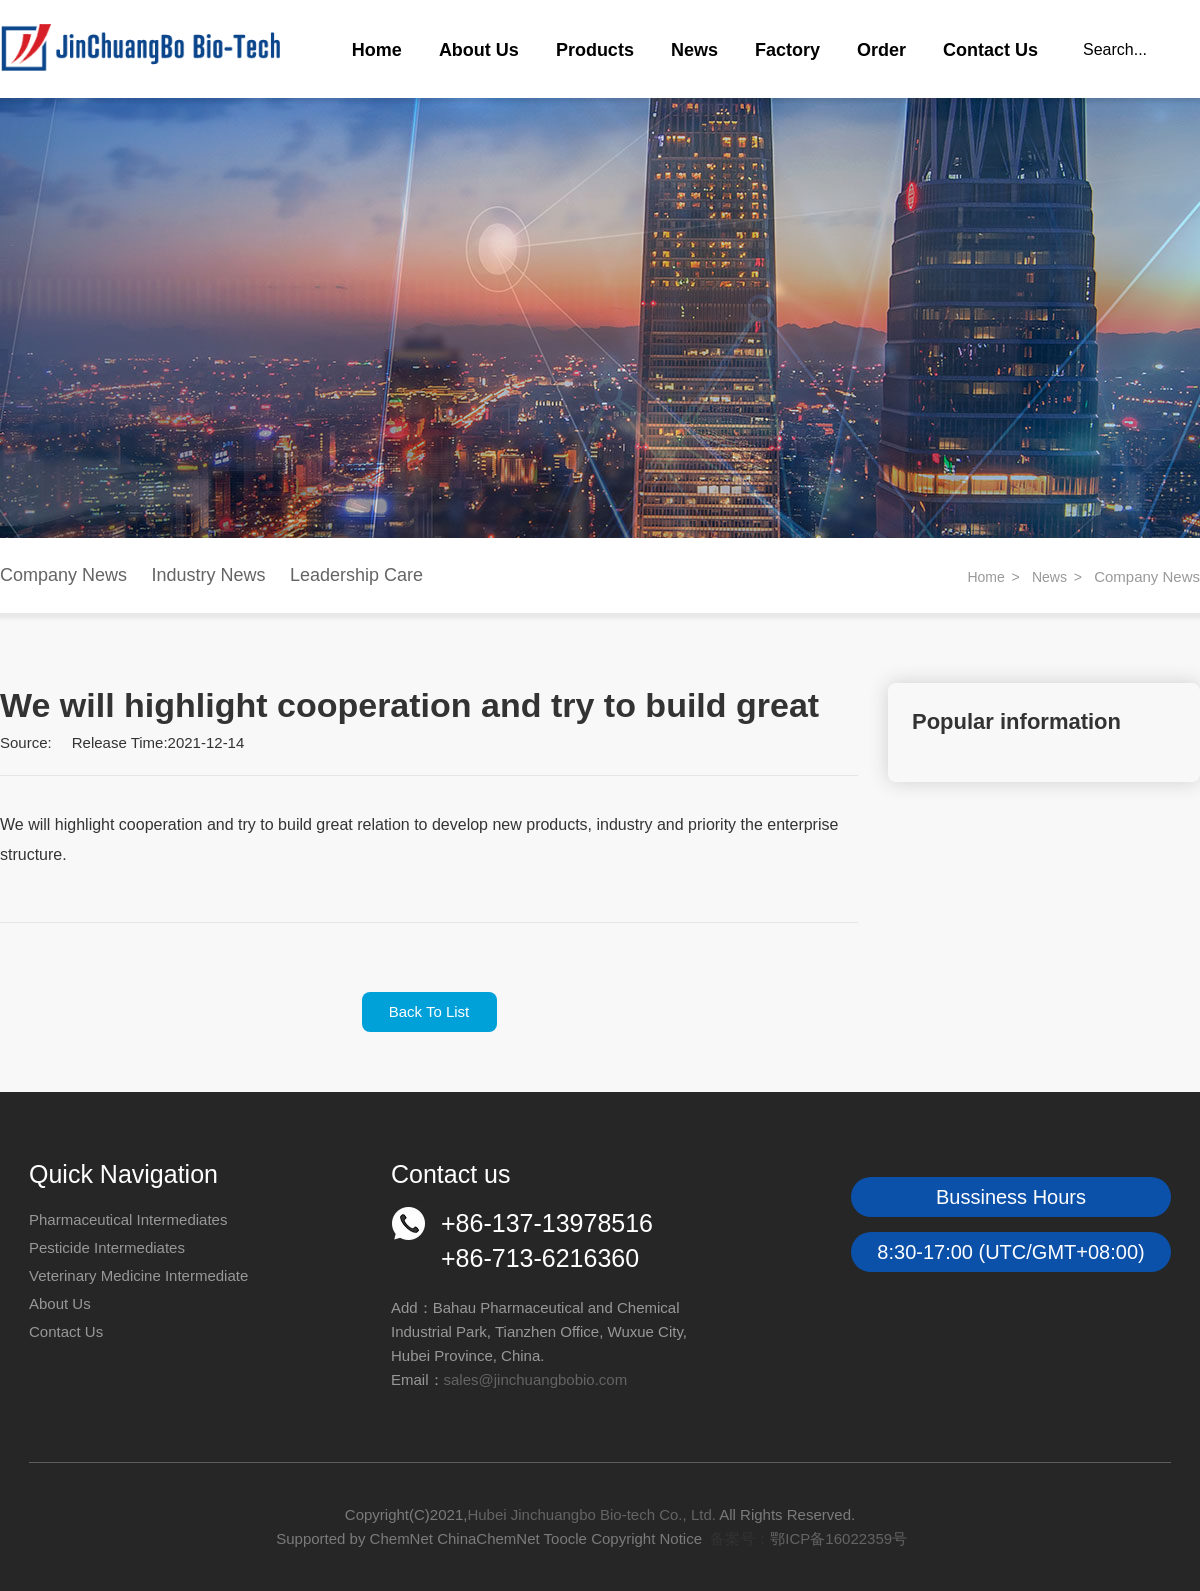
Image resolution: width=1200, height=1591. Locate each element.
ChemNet (401, 1538)
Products (595, 50)
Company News (63, 575)
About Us (479, 50)
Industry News (209, 575)
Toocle (565, 1538)
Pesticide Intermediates (107, 1247)
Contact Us (990, 50)
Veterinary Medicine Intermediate (138, 1275)
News (694, 50)
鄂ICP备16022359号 (838, 1538)
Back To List (429, 1011)
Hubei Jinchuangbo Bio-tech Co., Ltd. (593, 1514)
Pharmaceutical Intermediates (128, 1219)
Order (881, 50)
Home (377, 50)
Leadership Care (356, 575)
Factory (787, 50)
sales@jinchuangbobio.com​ (536, 1379)
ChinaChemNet (488, 1538)
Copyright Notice (646, 1538)
